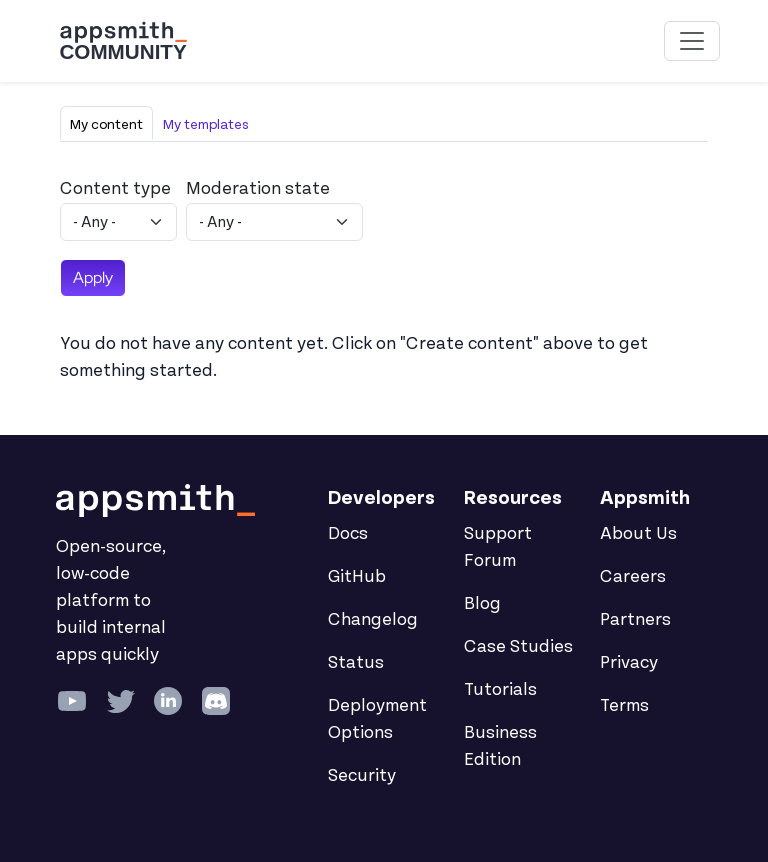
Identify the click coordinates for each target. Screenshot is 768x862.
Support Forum (498, 547)
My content (106, 124)
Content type (115, 189)
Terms (624, 706)
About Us (638, 534)
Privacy (629, 663)
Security (362, 776)
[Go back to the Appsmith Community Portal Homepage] (123, 41)
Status (356, 663)
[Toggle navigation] (692, 41)
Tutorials (500, 690)
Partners (635, 620)
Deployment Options (377, 719)
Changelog (373, 620)
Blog (482, 604)
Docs (348, 534)
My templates (206, 124)
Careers (633, 577)
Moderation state (258, 189)
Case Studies (518, 647)
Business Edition (500, 746)
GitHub (357, 577)
